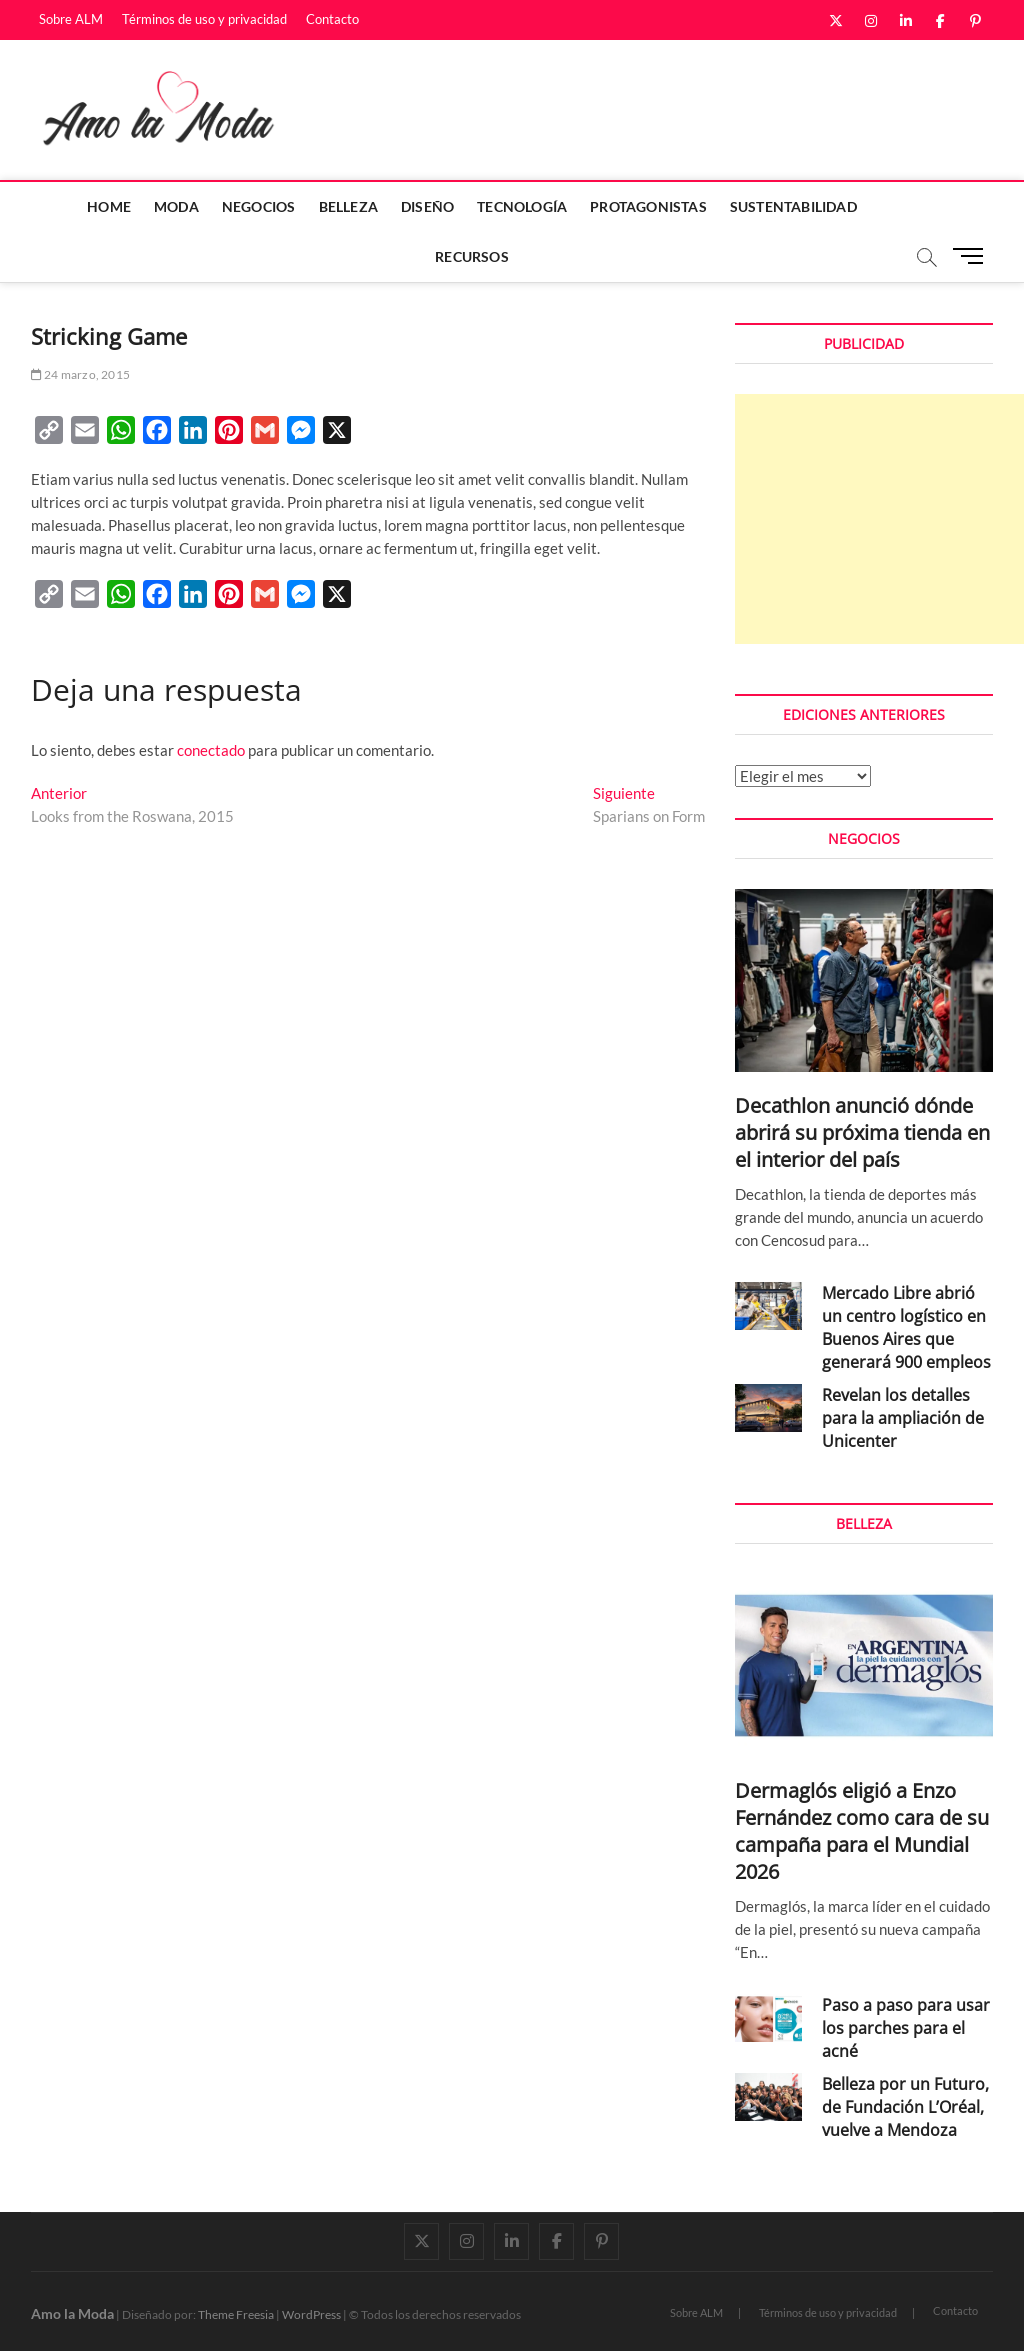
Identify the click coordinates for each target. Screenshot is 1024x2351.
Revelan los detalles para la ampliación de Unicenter (903, 1418)
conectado (211, 750)
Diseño (427, 206)
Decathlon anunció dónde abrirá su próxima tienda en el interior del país (862, 1132)
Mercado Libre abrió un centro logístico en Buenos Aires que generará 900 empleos (906, 1327)
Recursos (472, 256)
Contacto (332, 19)
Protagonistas (648, 206)
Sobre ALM (71, 19)
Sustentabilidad (793, 206)
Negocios (259, 206)
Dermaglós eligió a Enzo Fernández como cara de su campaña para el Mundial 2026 (862, 1831)
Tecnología (522, 206)
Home (109, 206)
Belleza (348, 206)
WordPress (311, 2314)
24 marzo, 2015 (80, 374)
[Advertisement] (879, 519)
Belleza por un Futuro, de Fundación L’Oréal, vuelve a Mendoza (905, 2107)
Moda (176, 206)
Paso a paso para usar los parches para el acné (906, 2028)
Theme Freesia (236, 2314)
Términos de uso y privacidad (204, 19)
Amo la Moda (72, 2313)
